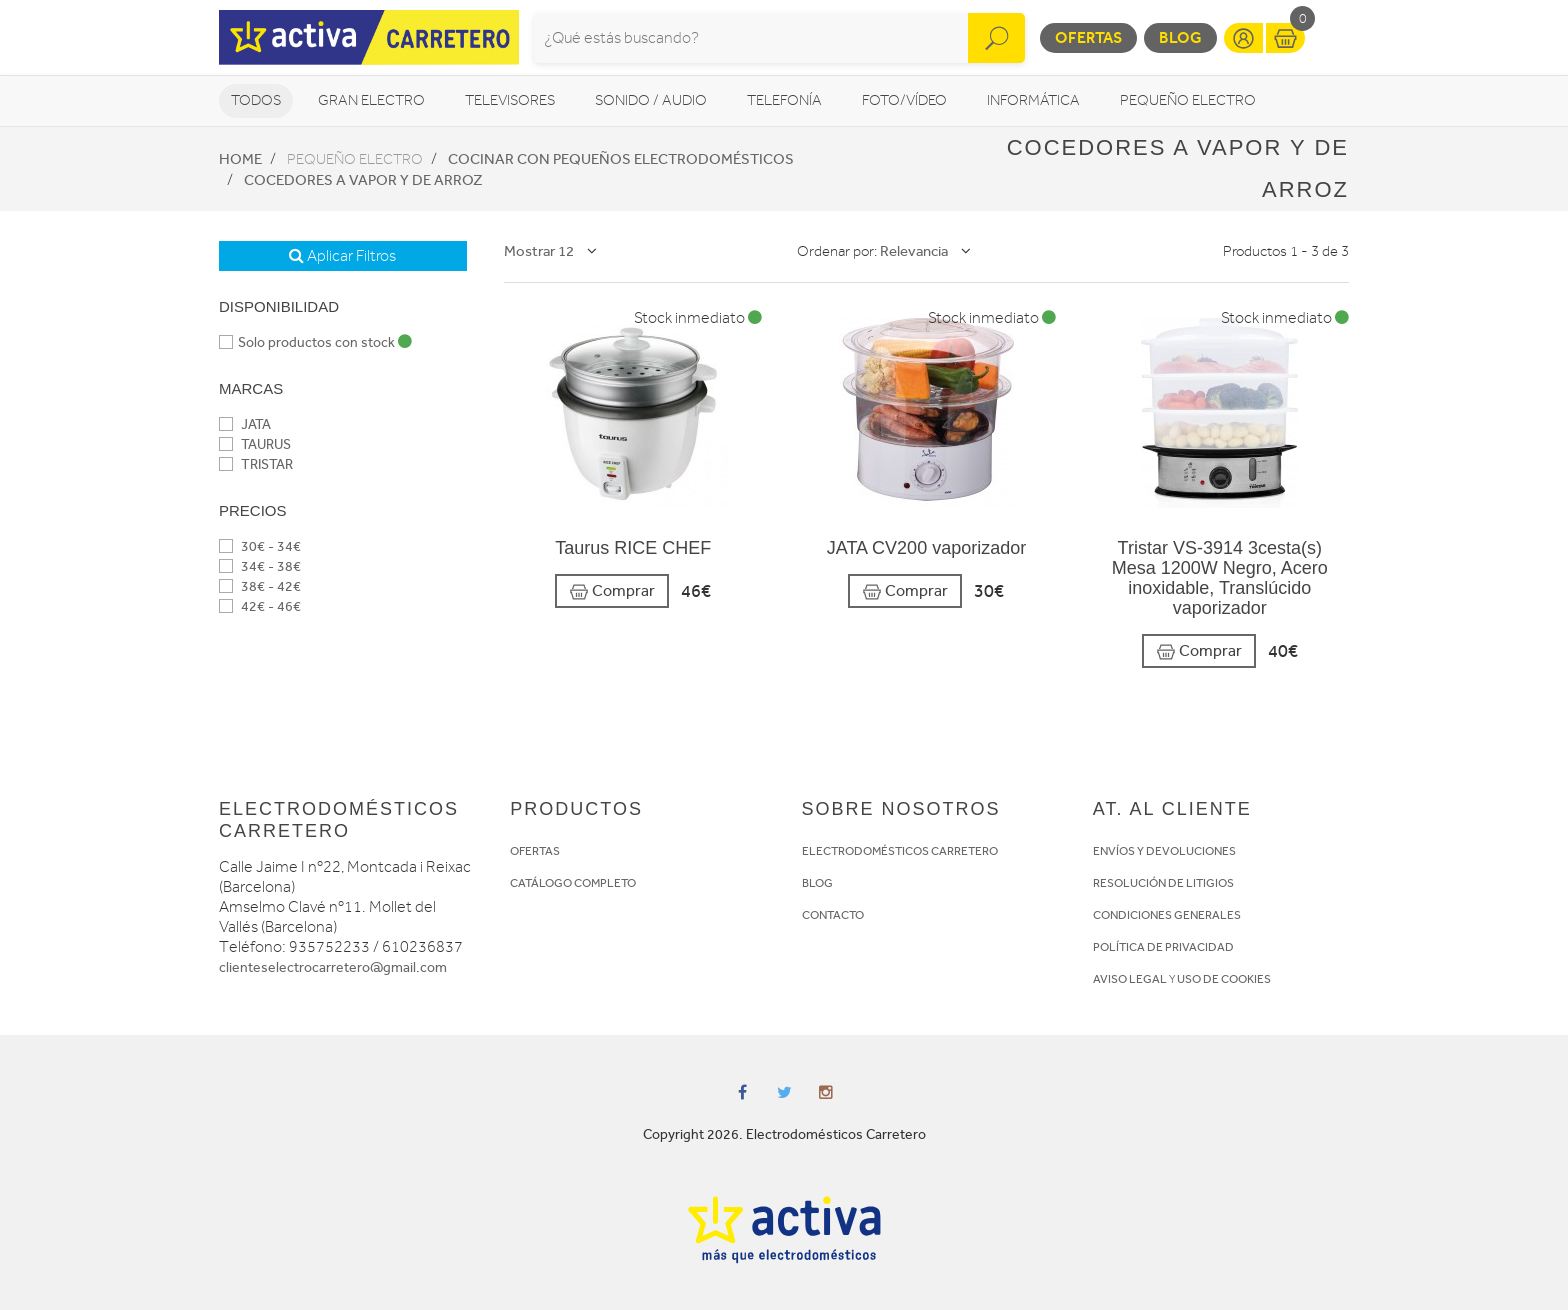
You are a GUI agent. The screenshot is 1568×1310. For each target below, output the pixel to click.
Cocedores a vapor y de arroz (363, 180)
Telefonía (784, 100)
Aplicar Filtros (342, 256)
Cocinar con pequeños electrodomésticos (621, 159)
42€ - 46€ (260, 606)
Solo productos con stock (315, 342)
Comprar (612, 591)
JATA (245, 424)
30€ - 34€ (260, 546)
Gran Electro (371, 100)
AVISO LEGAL (1130, 979)
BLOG (817, 883)
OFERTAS (535, 851)
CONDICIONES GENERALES (1167, 915)
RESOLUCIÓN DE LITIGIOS (1163, 883)
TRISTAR (256, 464)
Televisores (510, 100)
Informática (1033, 100)
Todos (256, 100)
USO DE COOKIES (1224, 979)
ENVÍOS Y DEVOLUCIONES (1164, 851)
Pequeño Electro (1188, 100)
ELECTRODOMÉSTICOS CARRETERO (900, 851)
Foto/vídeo (904, 100)
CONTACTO (833, 915)
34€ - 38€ (260, 566)
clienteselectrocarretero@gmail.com (333, 967)
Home (240, 159)
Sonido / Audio (651, 100)
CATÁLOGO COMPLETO (573, 883)
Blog (1180, 37)
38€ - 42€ (260, 586)
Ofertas (1088, 37)
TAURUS (255, 444)
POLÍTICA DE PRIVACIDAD (1163, 947)
